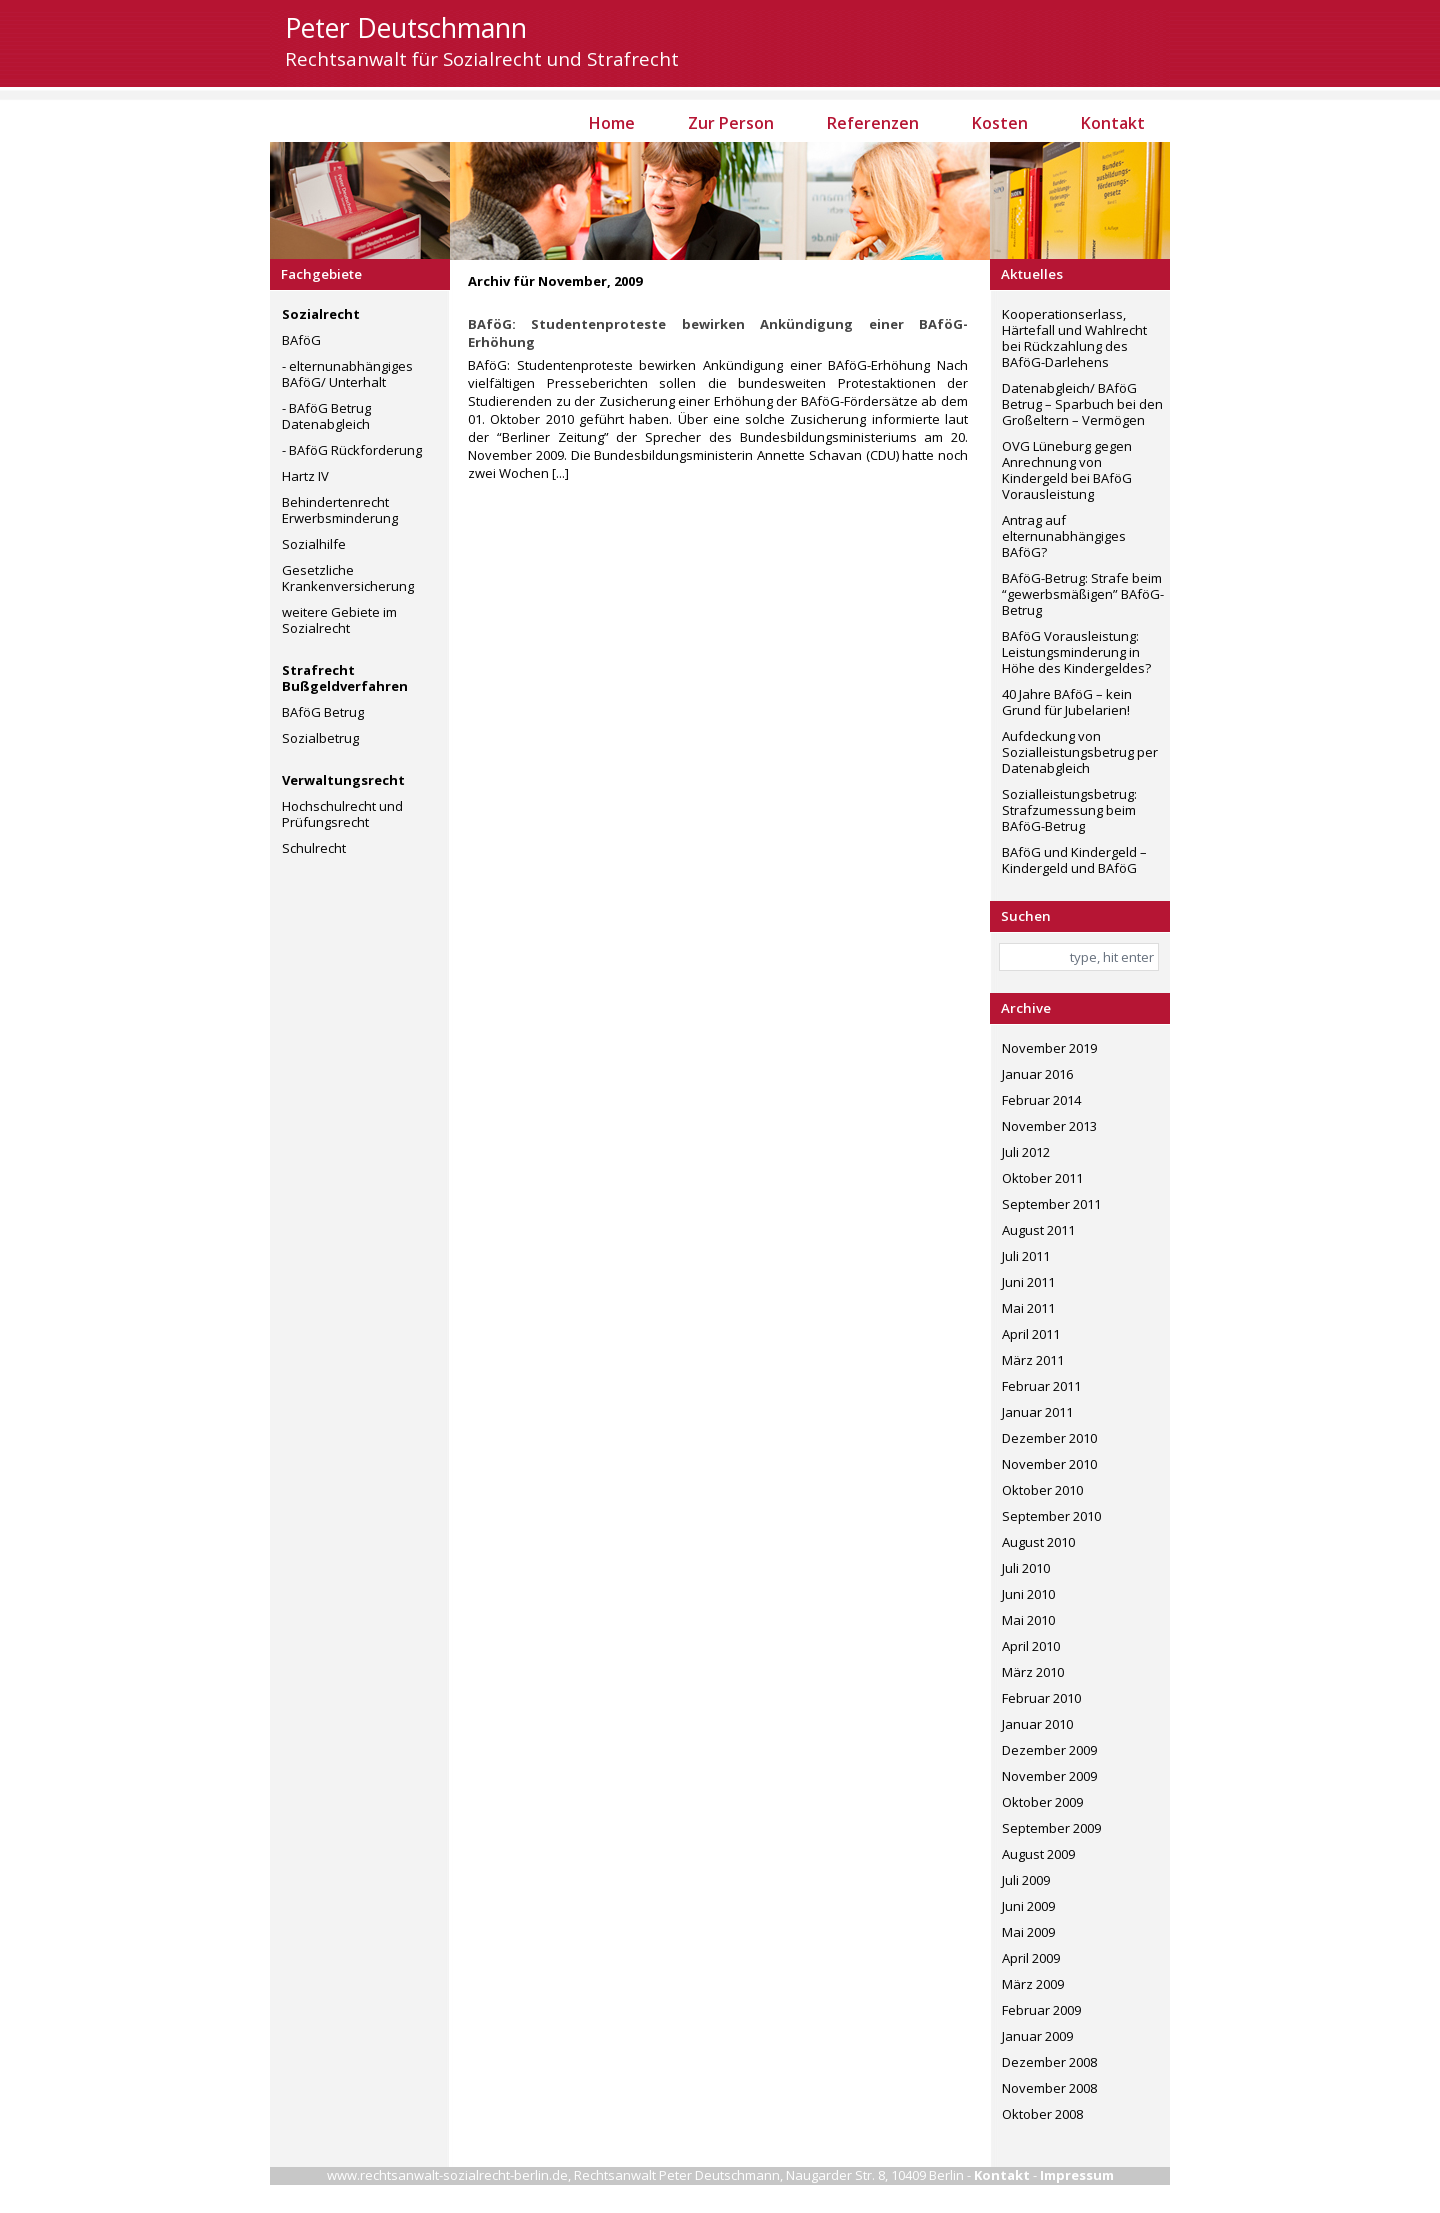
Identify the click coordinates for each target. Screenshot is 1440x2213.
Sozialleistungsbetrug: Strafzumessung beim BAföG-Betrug (1069, 810)
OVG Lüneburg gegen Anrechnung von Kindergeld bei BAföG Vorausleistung (1067, 470)
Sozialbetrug (320, 738)
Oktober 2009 (1042, 1802)
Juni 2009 (1028, 1906)
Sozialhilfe (314, 544)
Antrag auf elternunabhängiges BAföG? (1064, 536)
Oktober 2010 (1042, 1490)
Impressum (1077, 2175)
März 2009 (1033, 1984)
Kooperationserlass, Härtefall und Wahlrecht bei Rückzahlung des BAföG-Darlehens (1074, 338)
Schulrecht (314, 848)
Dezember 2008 (1049, 2062)
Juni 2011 (1028, 1282)
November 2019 (1049, 1048)
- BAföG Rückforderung (352, 450)
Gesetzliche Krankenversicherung (348, 578)
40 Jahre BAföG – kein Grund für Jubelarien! (1067, 702)
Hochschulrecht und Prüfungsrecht (342, 814)
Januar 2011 (1037, 1412)
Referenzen (873, 123)
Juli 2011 (1026, 1256)
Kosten (1000, 123)
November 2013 (1049, 1126)
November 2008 (1049, 2088)
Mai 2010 (1028, 1620)
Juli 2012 (1026, 1152)
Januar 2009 (1037, 2036)
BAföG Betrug (323, 712)
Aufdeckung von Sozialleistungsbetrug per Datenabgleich (1080, 752)
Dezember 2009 (1049, 1750)
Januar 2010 (1037, 1724)
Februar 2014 (1041, 1100)
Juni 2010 (1028, 1594)
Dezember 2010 (1049, 1438)
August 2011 (1038, 1230)
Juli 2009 (1026, 1880)
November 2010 (1049, 1464)
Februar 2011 (1041, 1386)
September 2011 (1051, 1204)
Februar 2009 (1041, 2010)
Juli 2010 (1026, 1568)
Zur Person (731, 123)
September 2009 (1051, 1828)
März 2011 (1033, 1360)
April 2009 (1031, 1958)
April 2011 (1031, 1334)
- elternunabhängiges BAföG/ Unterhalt (347, 374)
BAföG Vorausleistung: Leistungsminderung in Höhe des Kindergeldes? (1076, 652)
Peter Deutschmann (406, 28)
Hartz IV (305, 476)
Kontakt (1113, 123)
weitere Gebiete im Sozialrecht (339, 620)
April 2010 (1031, 1646)
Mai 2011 (1028, 1308)
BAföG (301, 340)
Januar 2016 (1037, 1074)
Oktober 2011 (1042, 1178)
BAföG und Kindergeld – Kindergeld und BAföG (1074, 860)
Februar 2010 (1041, 1698)
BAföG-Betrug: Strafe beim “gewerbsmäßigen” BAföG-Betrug (1083, 594)
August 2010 (1038, 1542)
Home (612, 123)
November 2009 (1049, 1776)
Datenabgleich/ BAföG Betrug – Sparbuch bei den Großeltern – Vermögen (1082, 404)
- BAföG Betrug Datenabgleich (326, 416)
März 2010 (1033, 1672)
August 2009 (1038, 1854)
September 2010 (1051, 1516)
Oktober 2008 (1042, 2114)
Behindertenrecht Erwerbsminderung (340, 510)
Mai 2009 (1028, 1932)
